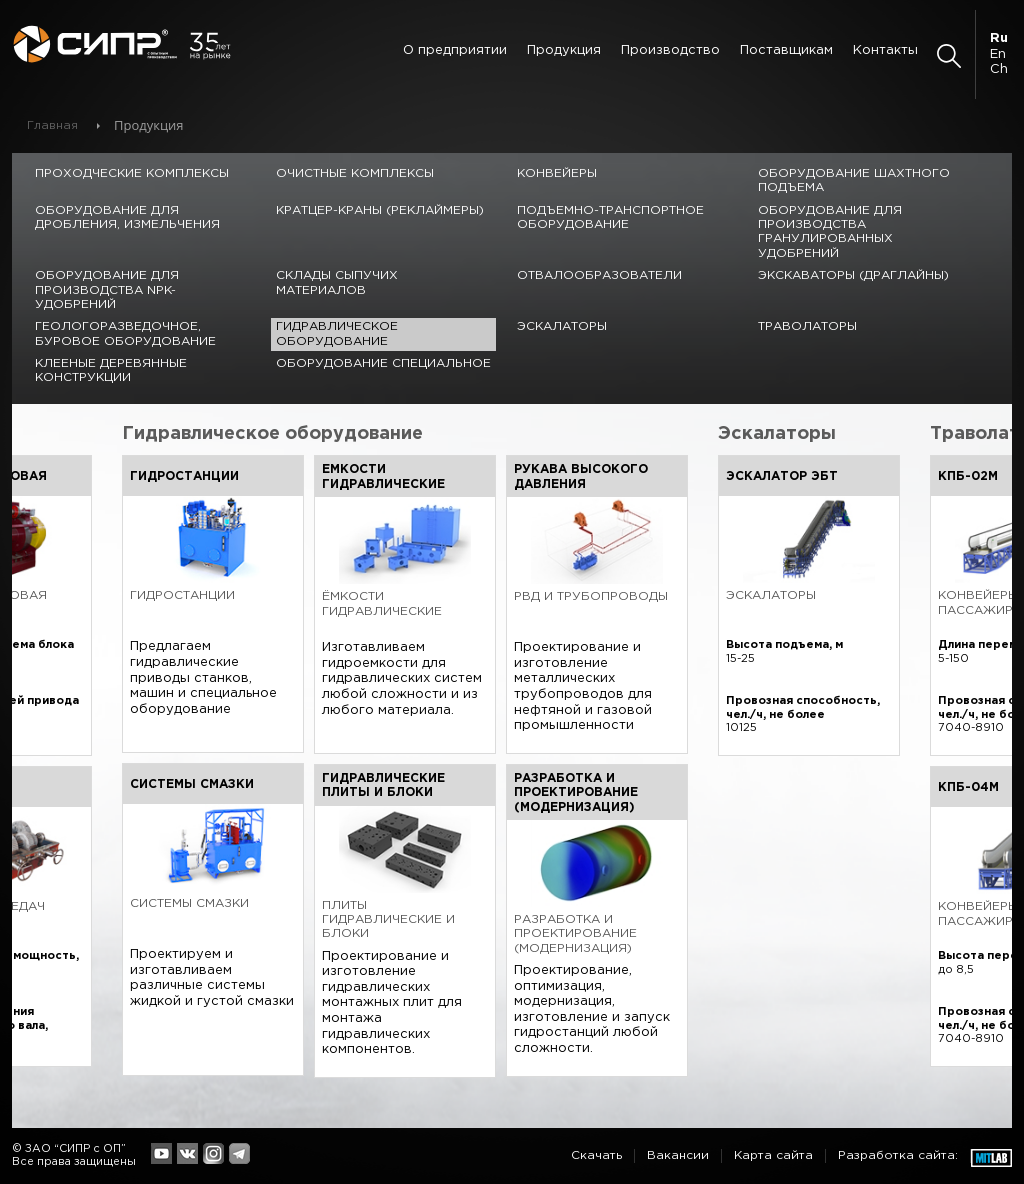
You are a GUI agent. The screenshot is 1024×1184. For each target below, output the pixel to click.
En (998, 54)
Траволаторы (807, 326)
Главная (52, 125)
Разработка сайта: (898, 1155)
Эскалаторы (562, 326)
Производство (670, 50)
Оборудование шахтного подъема (854, 180)
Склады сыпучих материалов (337, 282)
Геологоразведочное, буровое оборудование (125, 333)
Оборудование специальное (383, 363)
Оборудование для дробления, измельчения (127, 217)
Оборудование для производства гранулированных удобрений (830, 232)
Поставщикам (786, 50)
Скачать (596, 1155)
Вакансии (678, 1155)
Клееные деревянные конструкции (111, 370)
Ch (999, 69)
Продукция (564, 50)
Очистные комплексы (355, 173)
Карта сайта (773, 1155)
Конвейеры (557, 173)
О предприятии (455, 50)
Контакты (885, 50)
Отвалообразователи (599, 275)
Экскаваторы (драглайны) (853, 275)
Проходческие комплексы (132, 173)
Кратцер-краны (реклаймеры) (380, 210)
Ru (999, 38)
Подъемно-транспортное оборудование (610, 217)
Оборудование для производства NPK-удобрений (107, 290)
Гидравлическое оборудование (337, 333)
